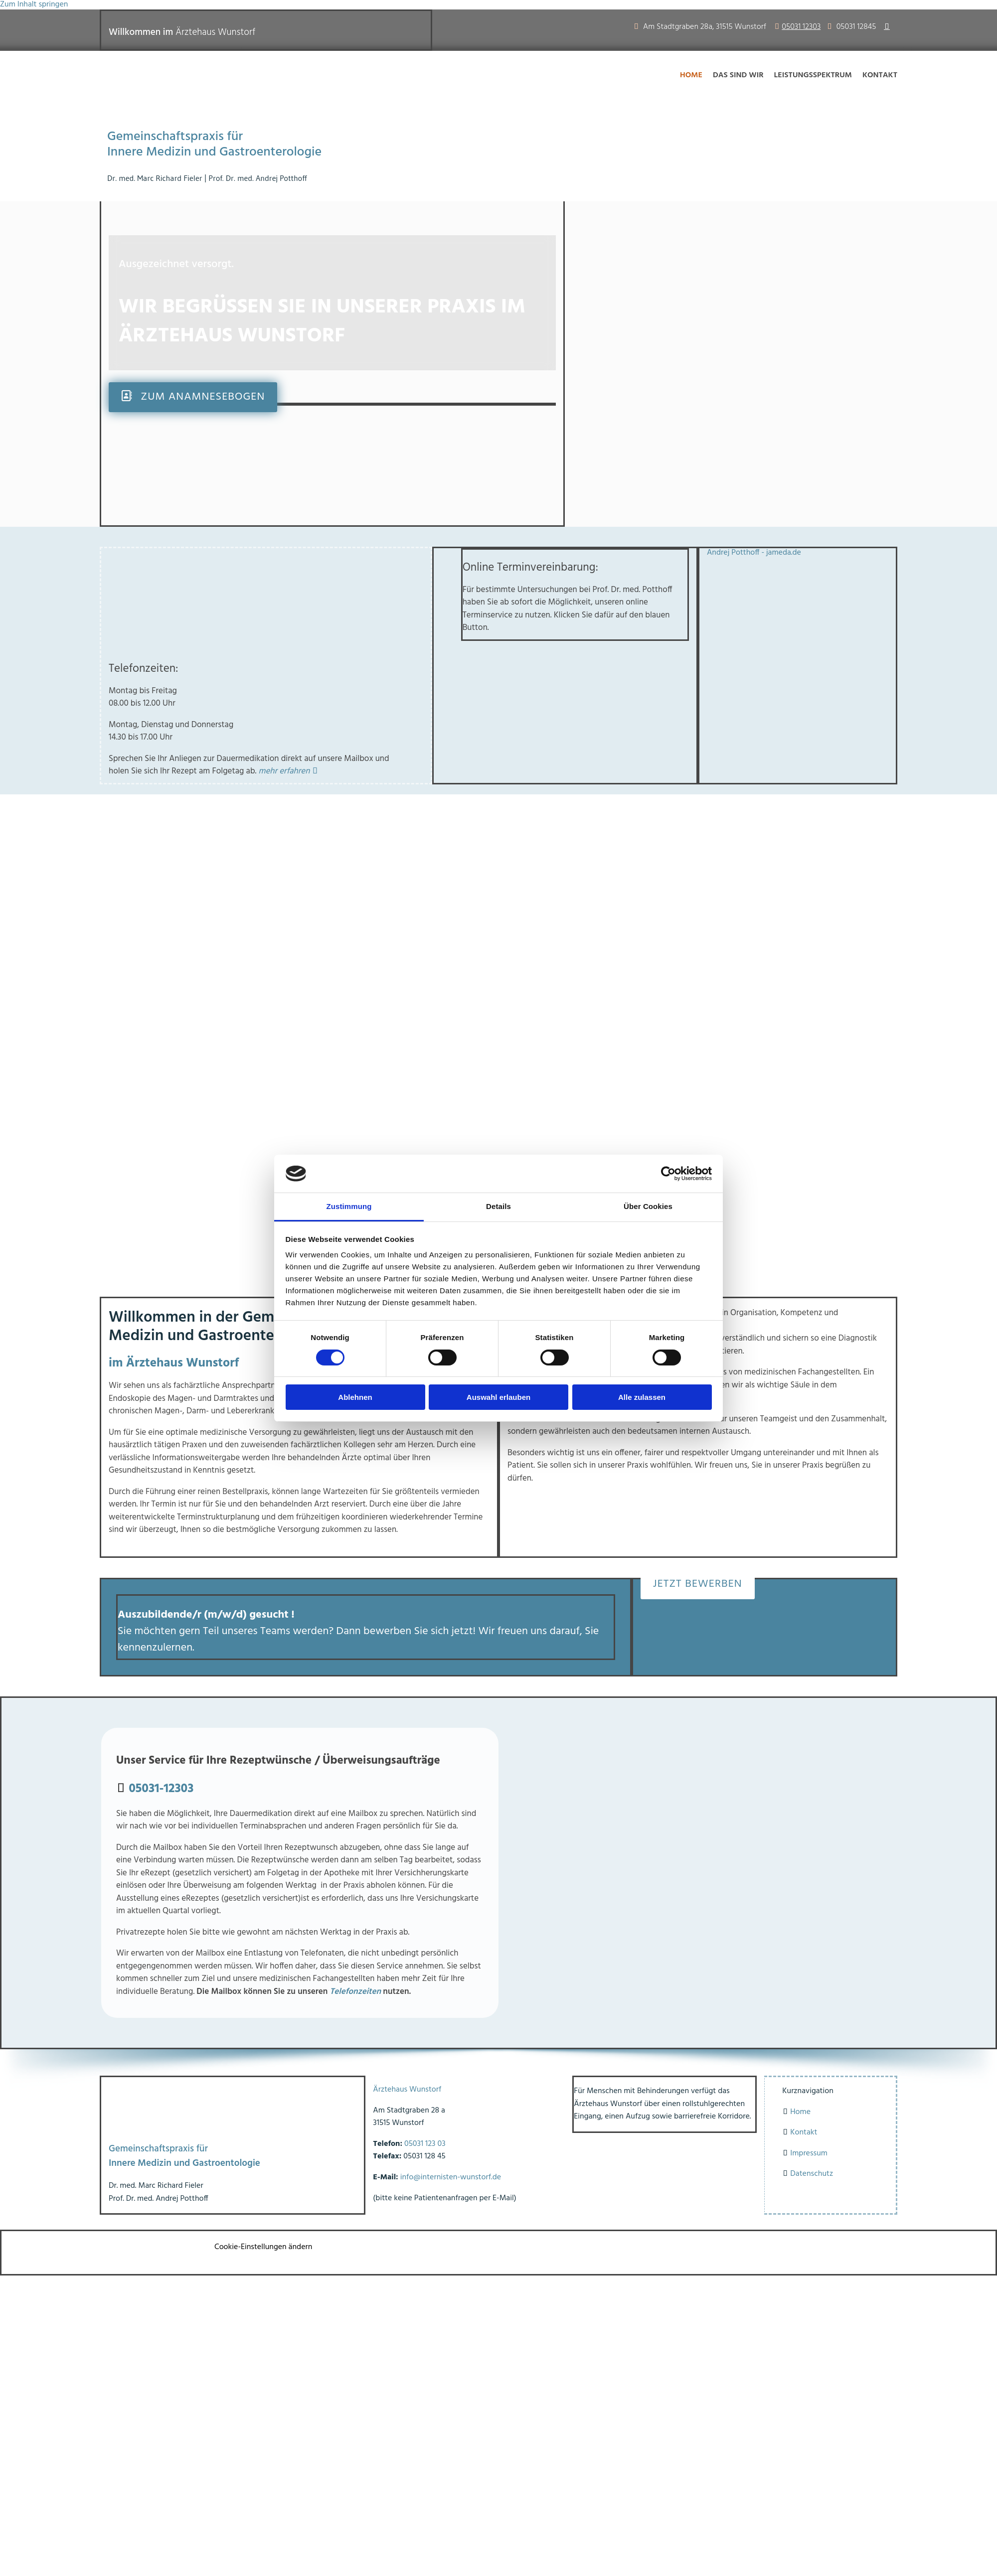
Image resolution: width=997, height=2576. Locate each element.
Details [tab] (498, 1206)
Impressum (809, 2153)
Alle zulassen (641, 1397)
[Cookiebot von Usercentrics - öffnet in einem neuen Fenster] (668, 1173)
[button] (193, 397)
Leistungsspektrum (813, 74)
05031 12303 (801, 26)
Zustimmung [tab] (349, 1206)
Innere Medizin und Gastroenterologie (214, 152)
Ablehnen (355, 1397)
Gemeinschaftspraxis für (175, 137)
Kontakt (879, 74)
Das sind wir (738, 74)
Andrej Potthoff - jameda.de (754, 552)
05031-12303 (161, 1789)
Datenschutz (811, 2173)
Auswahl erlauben (498, 1397)
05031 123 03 (425, 2143)
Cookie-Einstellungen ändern (263, 2247)
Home (691, 74)
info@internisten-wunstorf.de (450, 2177)
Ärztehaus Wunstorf (407, 2089)
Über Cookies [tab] (648, 1206)
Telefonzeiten (355, 1991)
